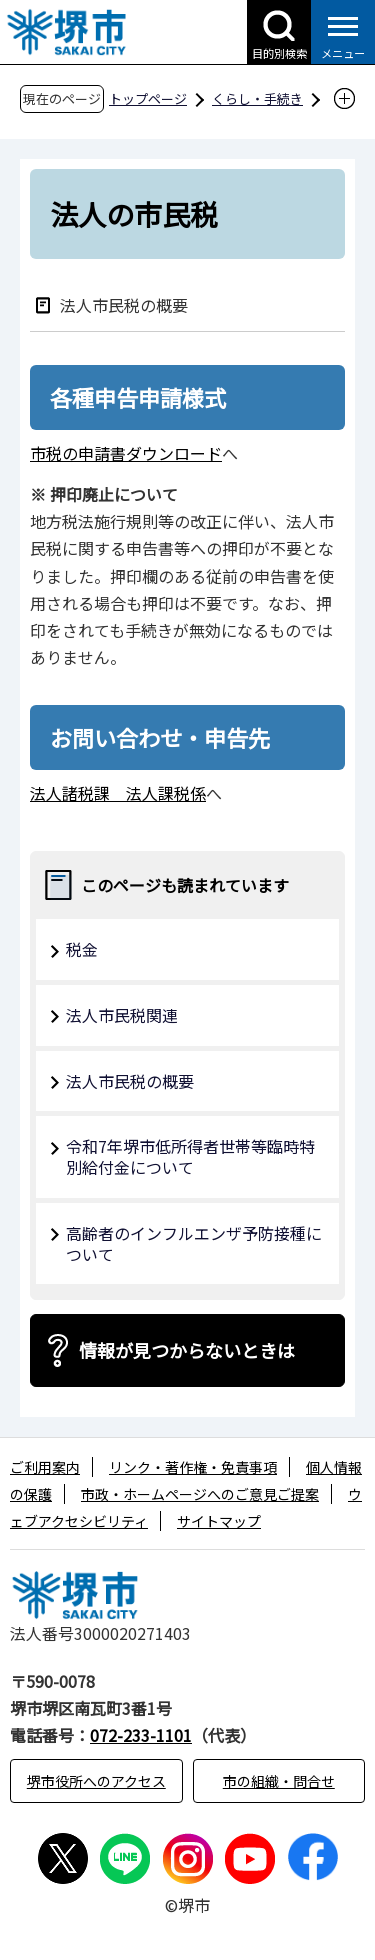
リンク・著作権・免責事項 (193, 1467)
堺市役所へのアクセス (96, 1781)
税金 (82, 949)
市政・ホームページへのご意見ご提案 (200, 1494)
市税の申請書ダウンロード (126, 453)
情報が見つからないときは (187, 1350)
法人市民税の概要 (124, 304)
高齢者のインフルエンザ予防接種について (194, 1243)
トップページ (148, 98)
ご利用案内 (45, 1467)
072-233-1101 (141, 1735)
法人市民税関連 (122, 1015)
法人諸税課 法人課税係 (118, 793)
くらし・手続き (257, 98)
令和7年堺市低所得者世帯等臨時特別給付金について (190, 1156)
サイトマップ (219, 1521)
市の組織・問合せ (279, 1781)
